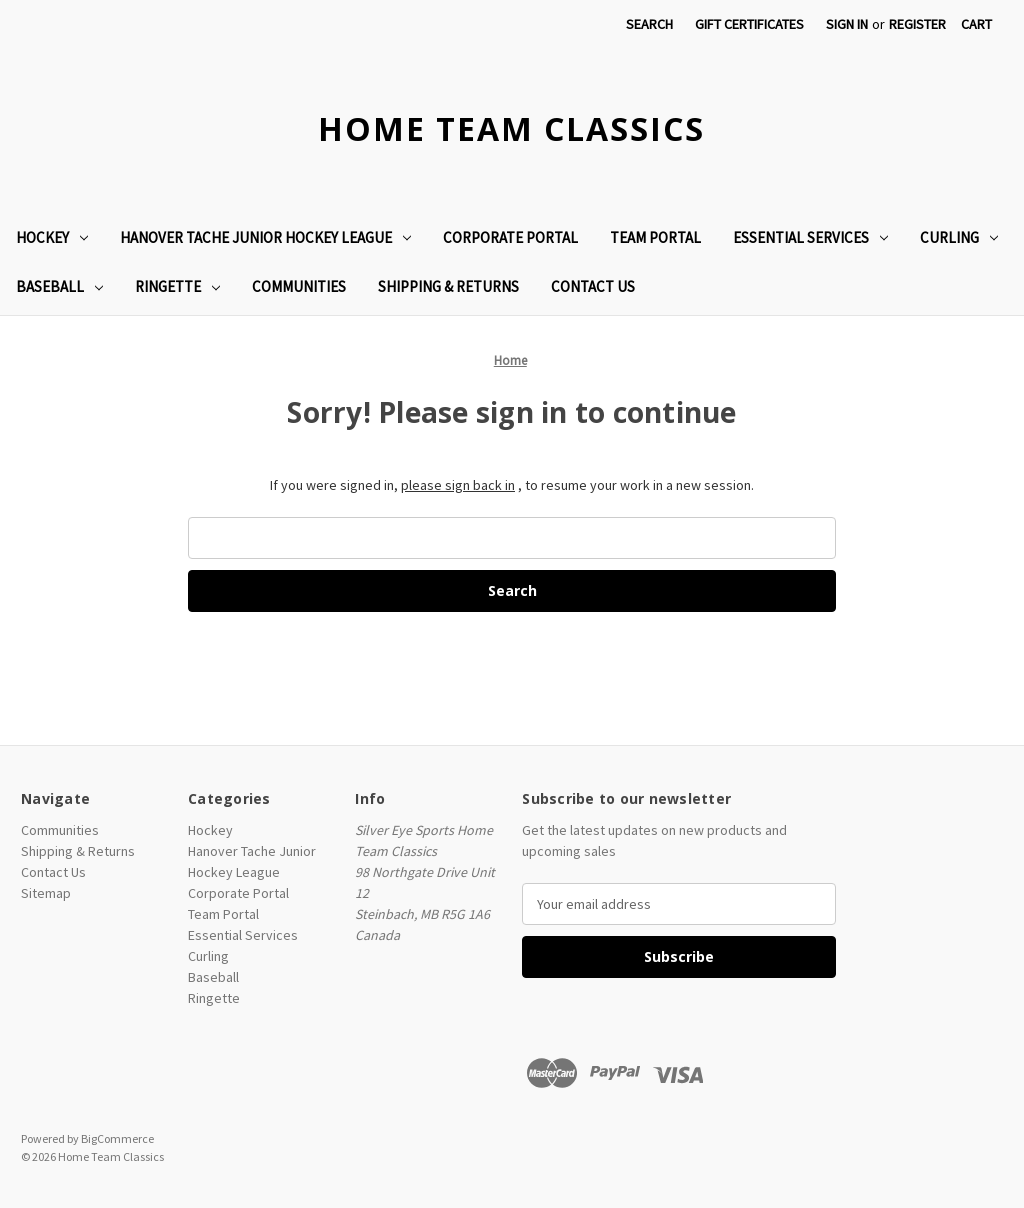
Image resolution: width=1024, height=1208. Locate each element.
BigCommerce (117, 1138)
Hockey (52, 237)
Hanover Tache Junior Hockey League (265, 237)
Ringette (177, 286)
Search (649, 24)
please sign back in (458, 485)
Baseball (59, 286)
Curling (959, 237)
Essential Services (810, 237)
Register (917, 24)
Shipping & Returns (448, 286)
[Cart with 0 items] (976, 24)
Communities (299, 286)
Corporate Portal (510, 237)
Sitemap (46, 893)
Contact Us (593, 286)
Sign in (847, 24)
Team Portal (655, 237)
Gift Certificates (749, 24)
